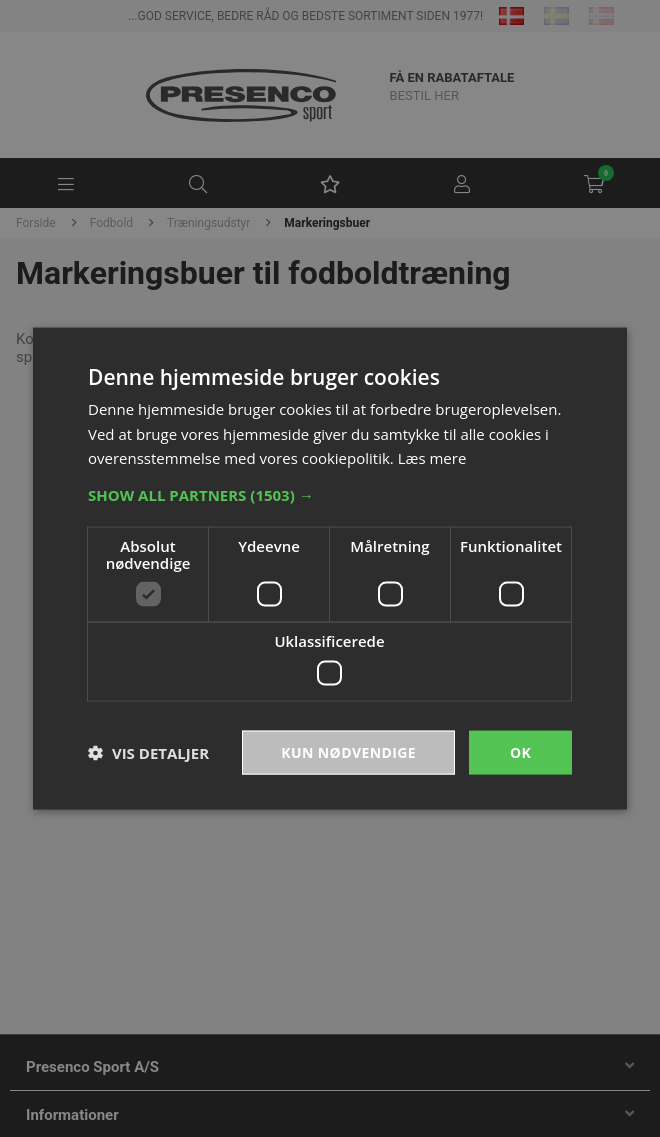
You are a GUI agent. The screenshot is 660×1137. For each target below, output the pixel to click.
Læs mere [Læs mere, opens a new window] (432, 458)
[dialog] (330, 568)
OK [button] (520, 751)
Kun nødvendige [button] (348, 751)
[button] (330, 495)
